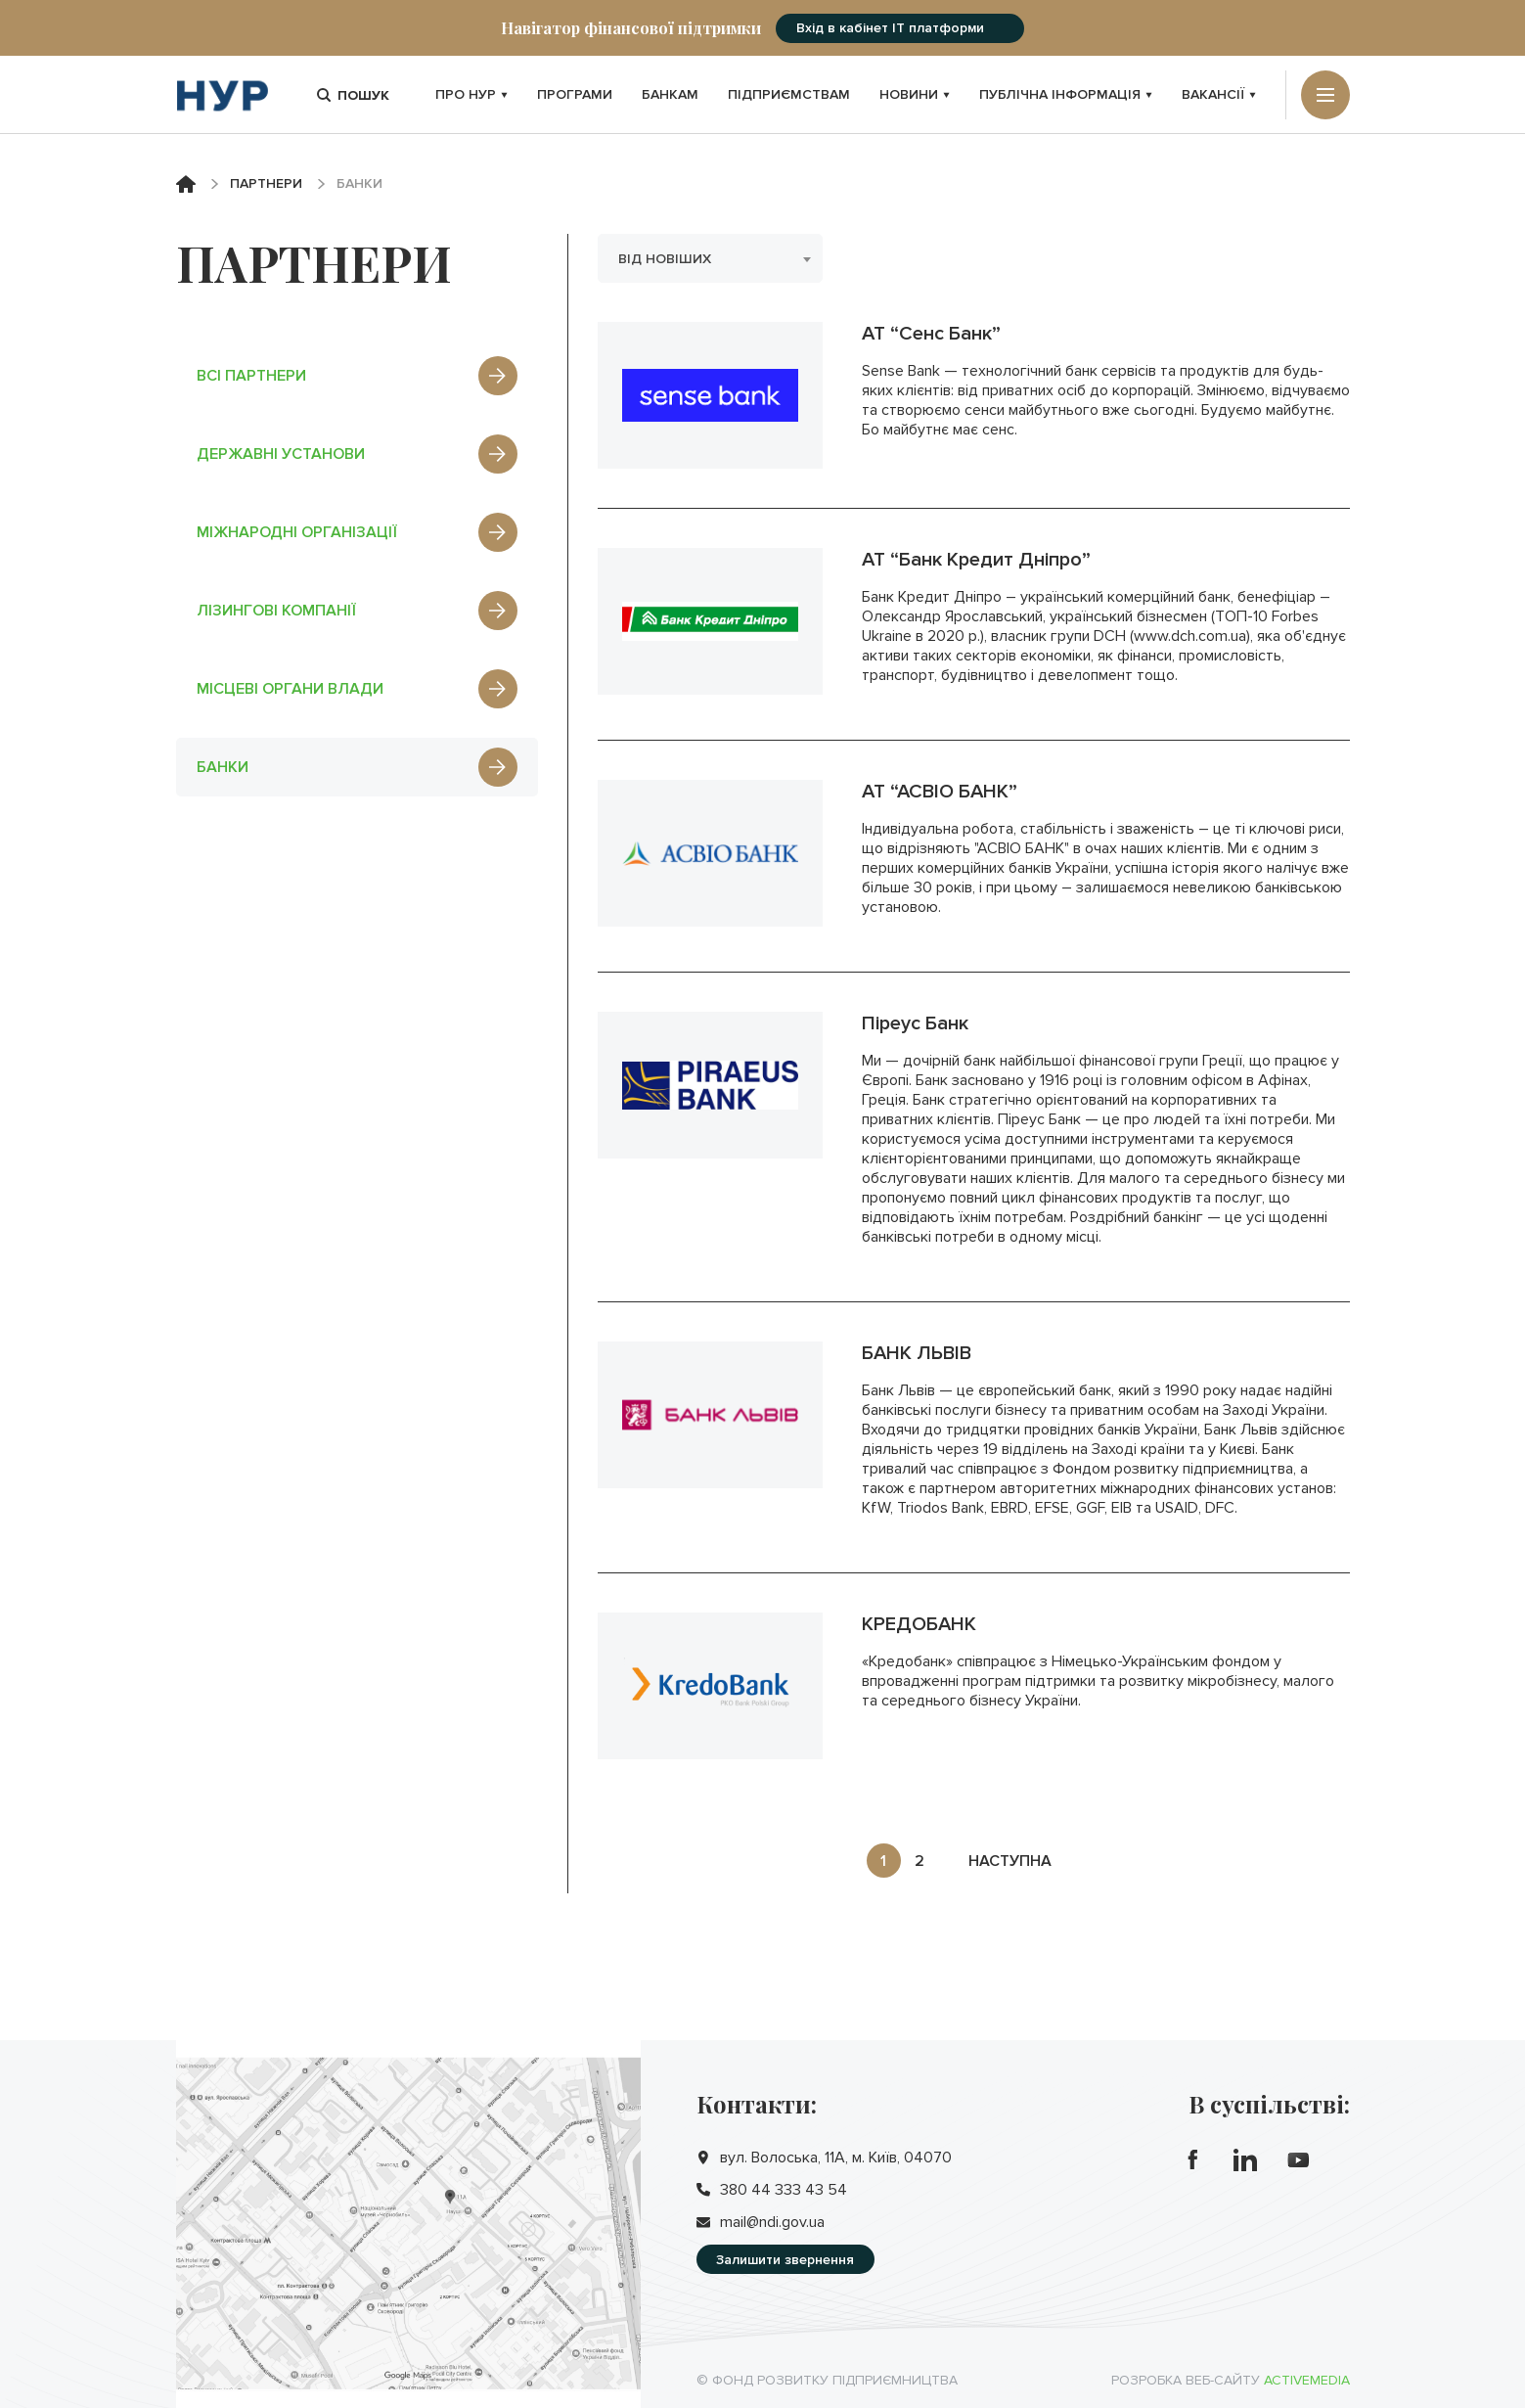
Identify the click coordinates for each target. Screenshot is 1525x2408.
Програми (574, 94)
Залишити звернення (785, 2259)
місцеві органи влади (357, 688)
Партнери (266, 183)
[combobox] (710, 258)
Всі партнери (357, 375)
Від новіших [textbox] (664, 258)
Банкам (670, 94)
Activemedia (1307, 2380)
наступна (1010, 1861)
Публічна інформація (1065, 94)
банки (357, 767)
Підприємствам (789, 94)
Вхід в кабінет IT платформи (890, 28)
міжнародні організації (357, 532)
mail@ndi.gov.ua (772, 2222)
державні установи (357, 454)
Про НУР (471, 94)
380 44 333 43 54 (783, 2190)
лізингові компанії (357, 610)
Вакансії (1219, 94)
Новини (914, 94)
